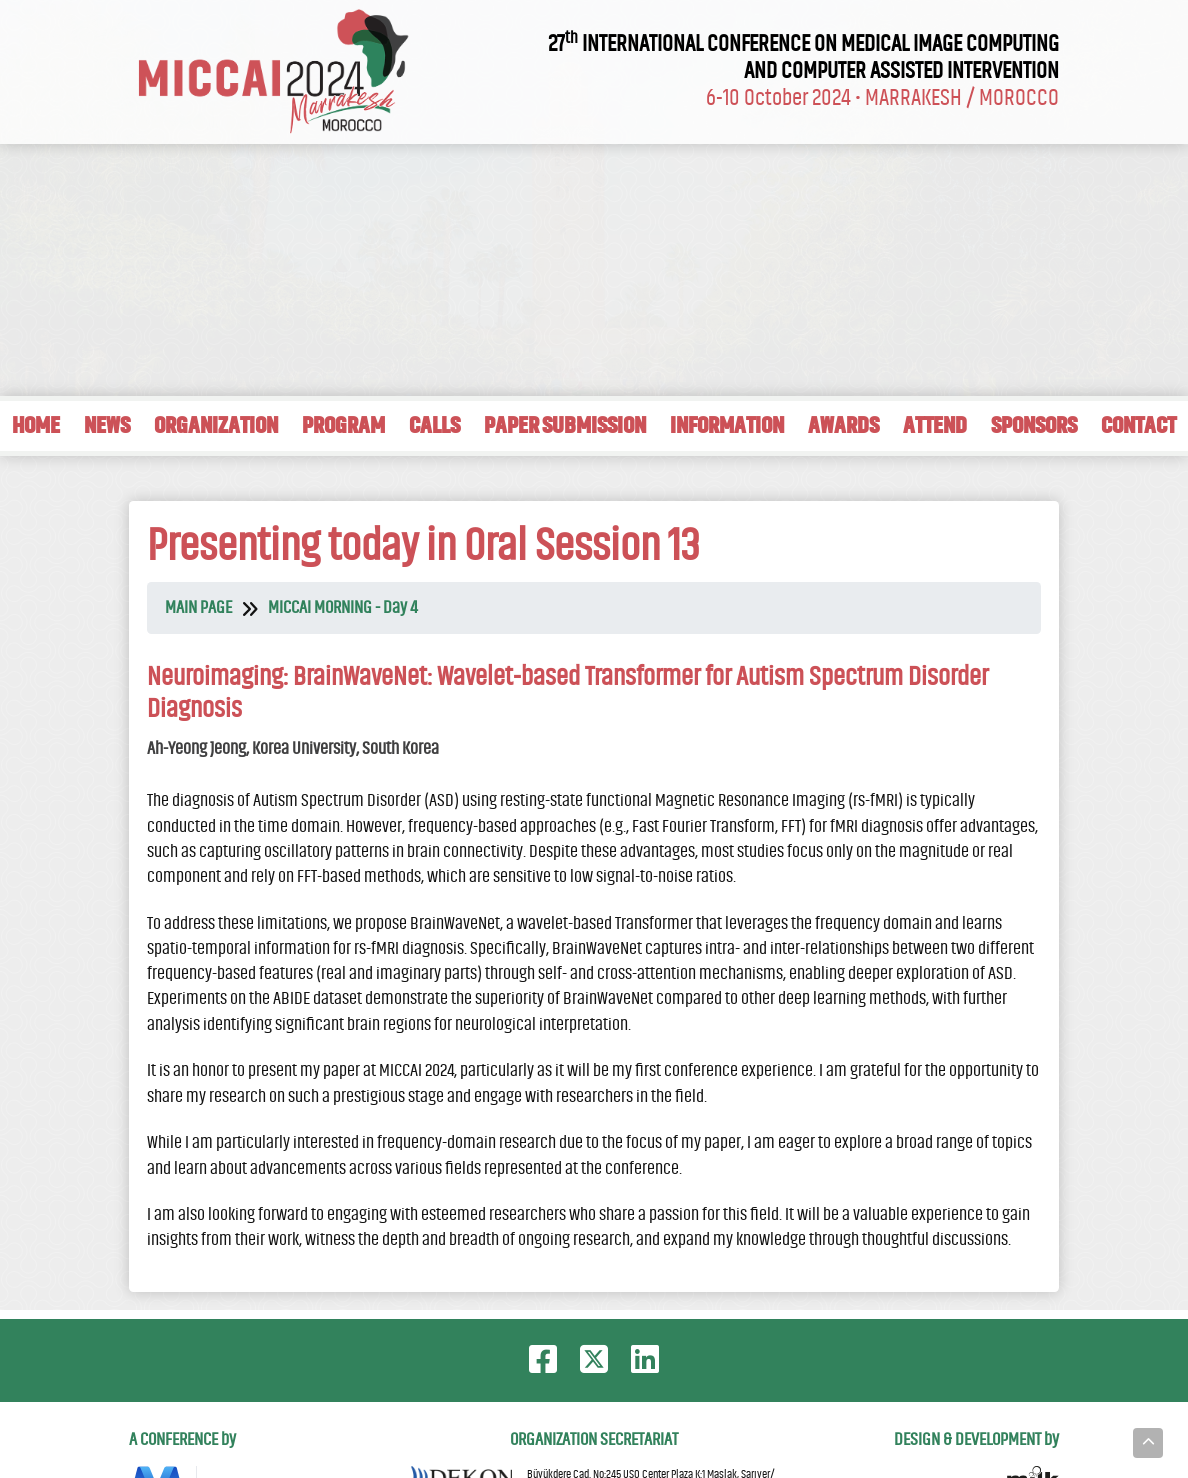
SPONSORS (1034, 425)
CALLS (434, 425)
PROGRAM (343, 425)
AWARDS (843, 425)
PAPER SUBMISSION (565, 425)
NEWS (107, 425)
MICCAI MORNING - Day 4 (342, 607)
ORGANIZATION (216, 425)
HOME (36, 425)
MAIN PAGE (198, 607)
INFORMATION (727, 425)
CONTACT (1138, 425)
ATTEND (935, 425)
